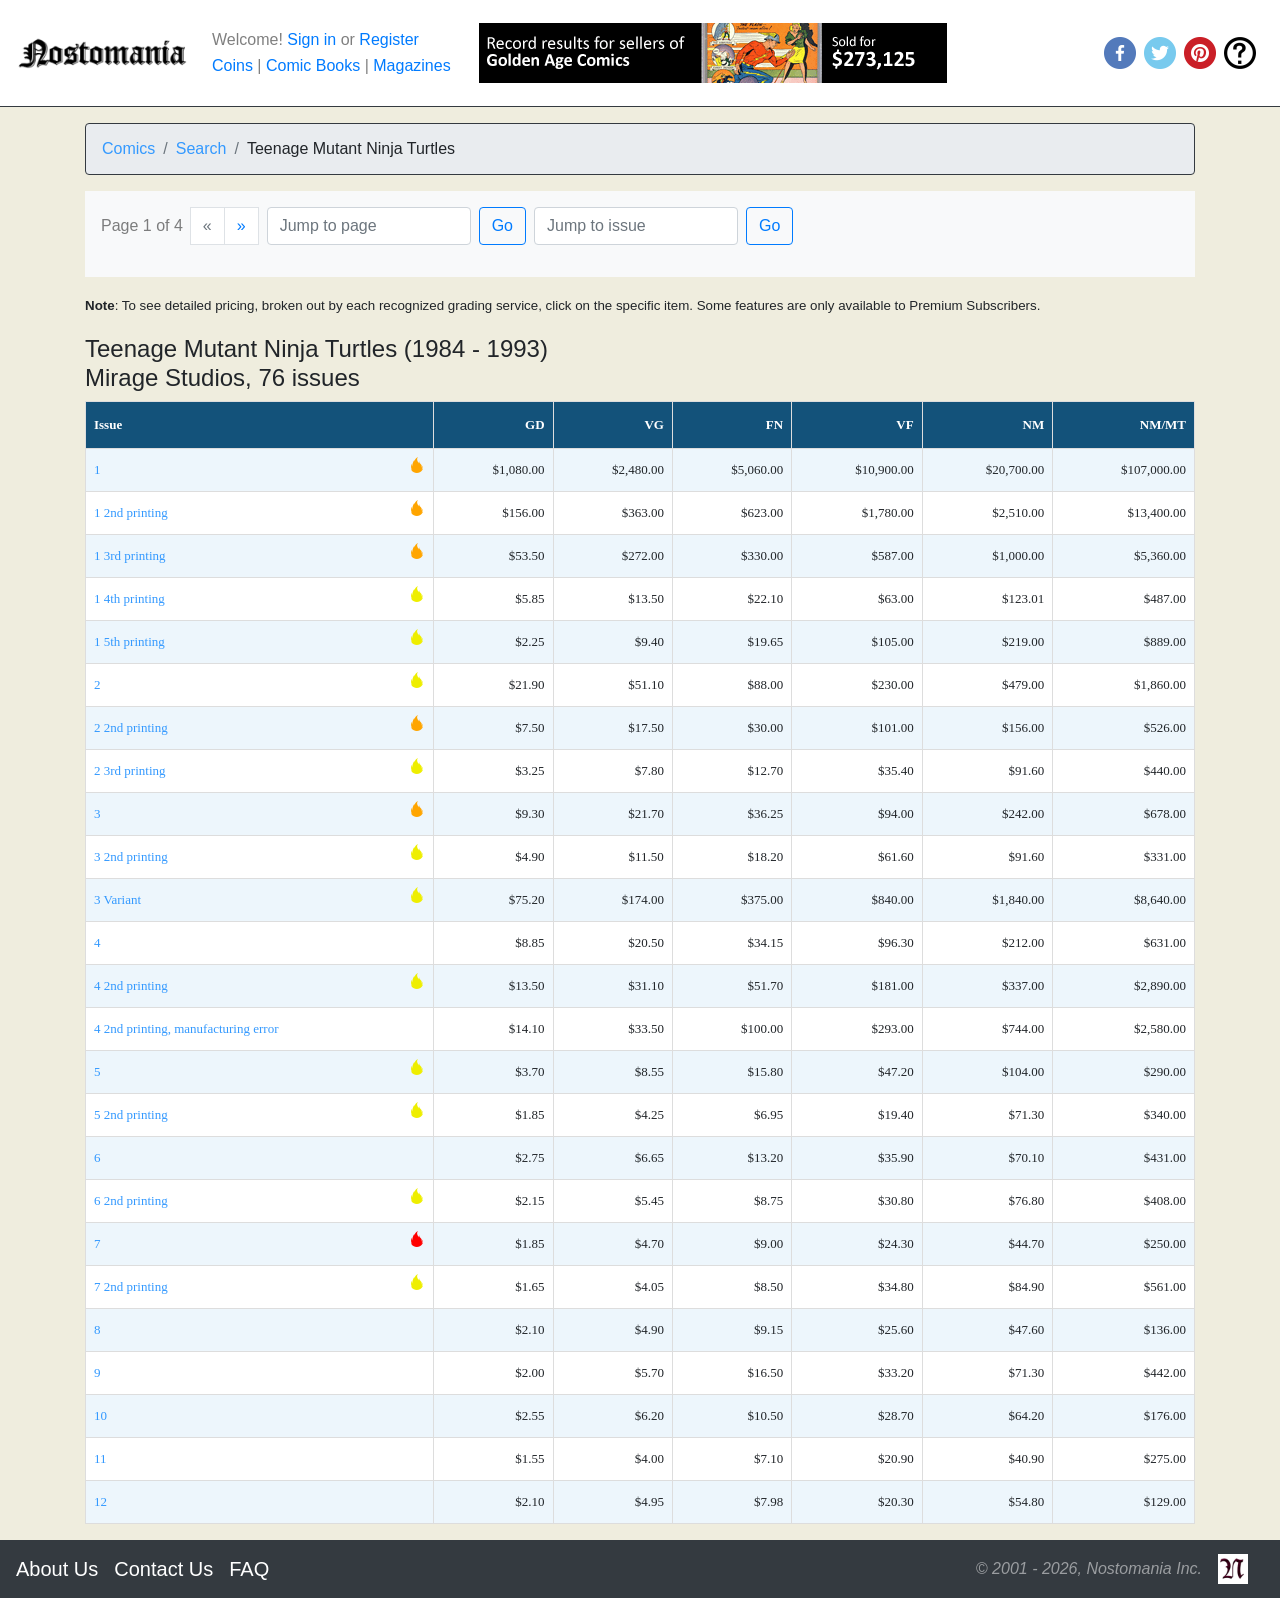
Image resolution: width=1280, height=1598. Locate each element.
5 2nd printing (131, 1114)
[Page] (369, 226)
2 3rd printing (130, 770)
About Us (57, 1569)
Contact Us (163, 1569)
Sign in (311, 39)
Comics (128, 148)
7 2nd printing (131, 1286)
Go (502, 225)
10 (100, 1415)
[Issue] (636, 226)
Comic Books (313, 65)
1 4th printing (129, 598)
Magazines (411, 65)
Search (201, 148)
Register (389, 39)
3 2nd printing (131, 856)
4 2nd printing (131, 985)
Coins (232, 65)
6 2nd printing (131, 1200)
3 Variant (117, 899)
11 (100, 1458)
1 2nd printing (131, 512)
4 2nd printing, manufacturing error (186, 1028)
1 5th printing (129, 641)
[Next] (241, 226)
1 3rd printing (130, 555)
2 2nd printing (131, 727)
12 (100, 1501)
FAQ (249, 1569)
